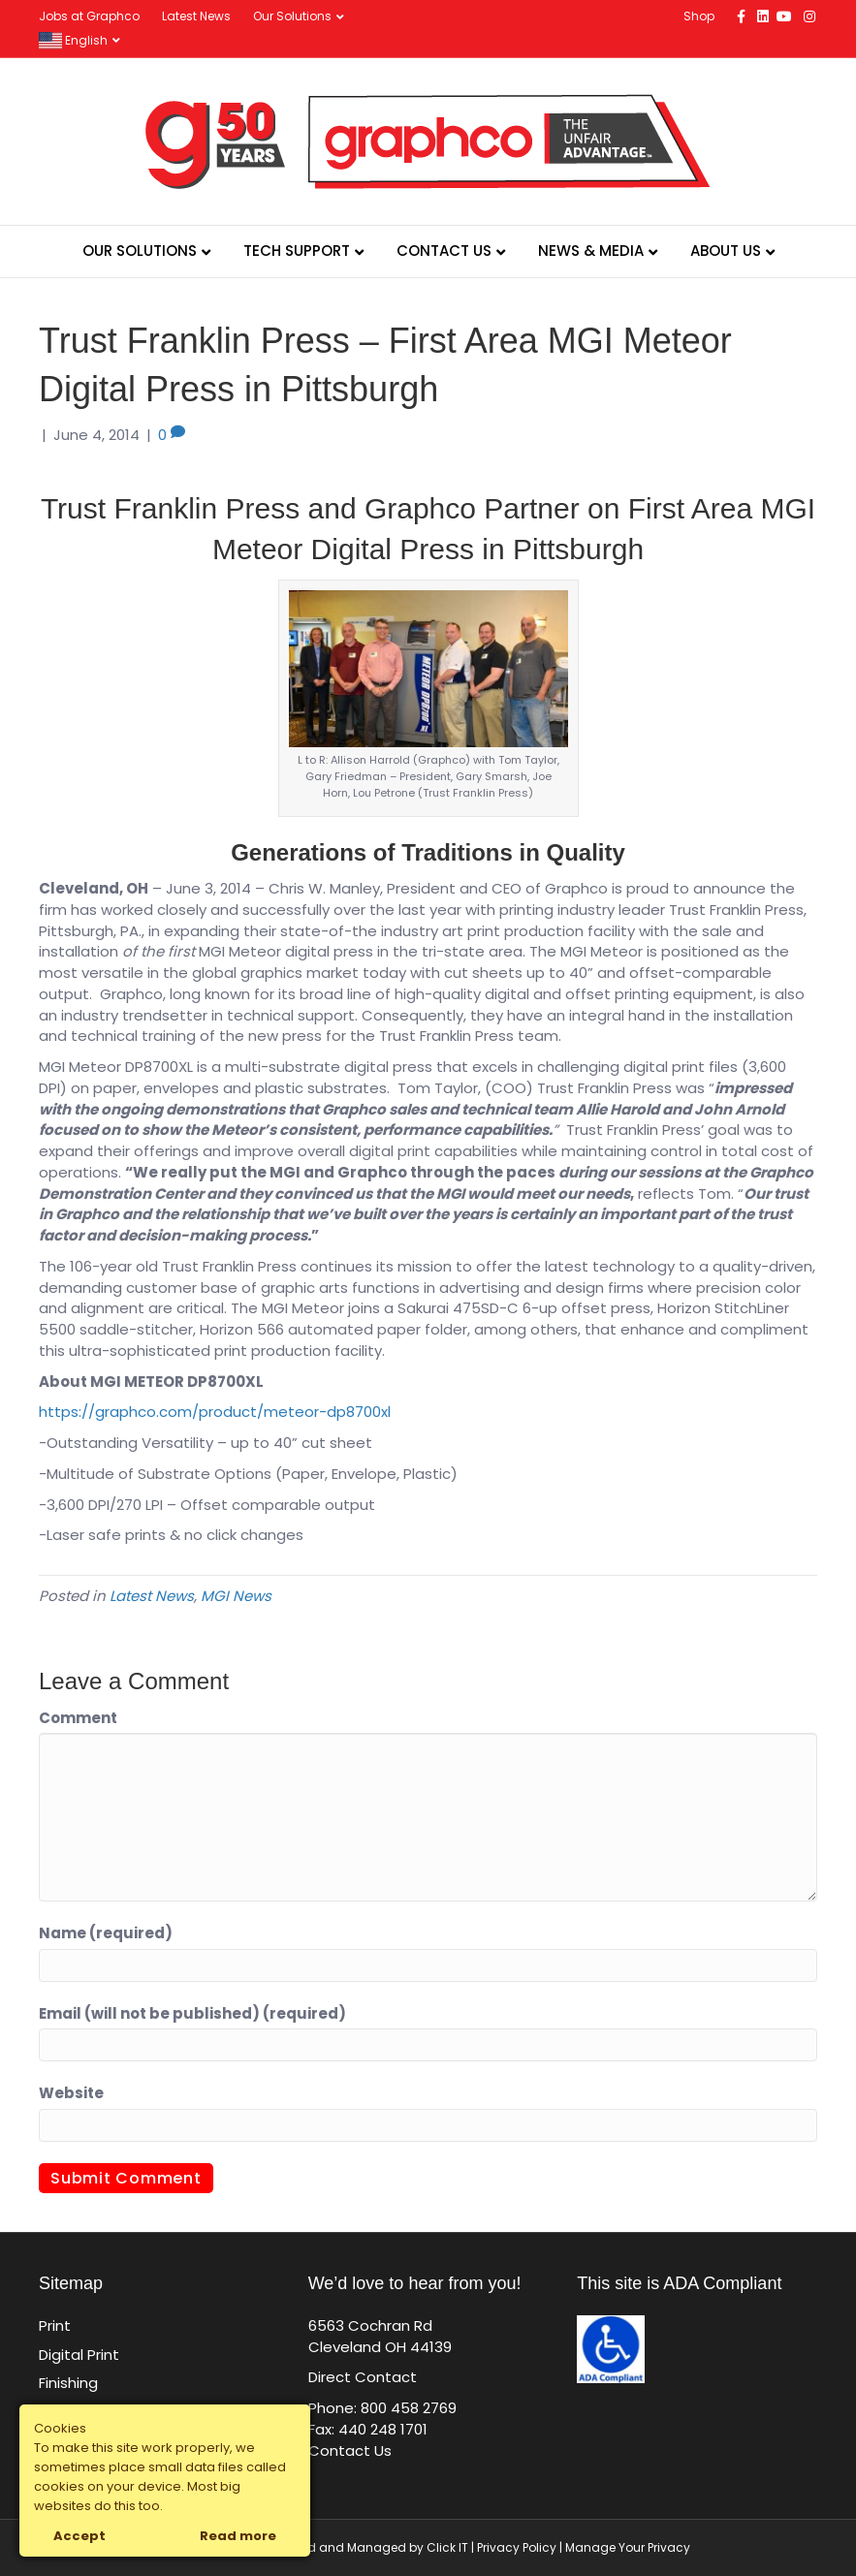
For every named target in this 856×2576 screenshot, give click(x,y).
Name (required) (106, 1933)
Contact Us (443, 250)
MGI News (236, 1596)
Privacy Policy (516, 2547)
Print (55, 2325)
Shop (698, 16)
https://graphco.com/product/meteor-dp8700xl (215, 1411)
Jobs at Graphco (89, 16)
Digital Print (79, 2354)
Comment (78, 1718)
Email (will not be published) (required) (192, 2013)
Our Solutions (292, 16)
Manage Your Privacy (627, 2547)
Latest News (196, 16)
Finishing (68, 2382)
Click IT (449, 2547)
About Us (725, 250)
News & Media (591, 250)
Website (71, 2093)
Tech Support (296, 250)
